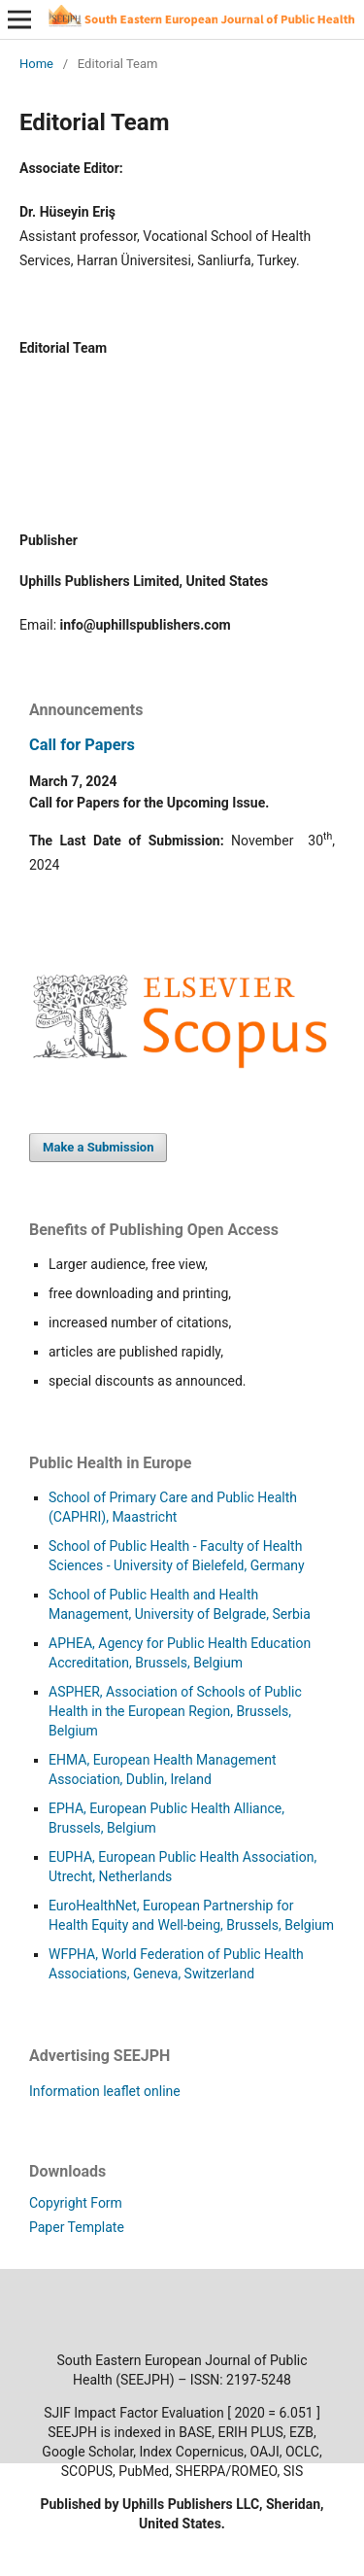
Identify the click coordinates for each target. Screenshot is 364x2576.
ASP (61, 1692)
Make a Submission (98, 1147)
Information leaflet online (105, 2091)
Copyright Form (75, 2203)
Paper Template (76, 2227)
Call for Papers (82, 745)
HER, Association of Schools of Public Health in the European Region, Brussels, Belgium (175, 1711)
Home (36, 63)
